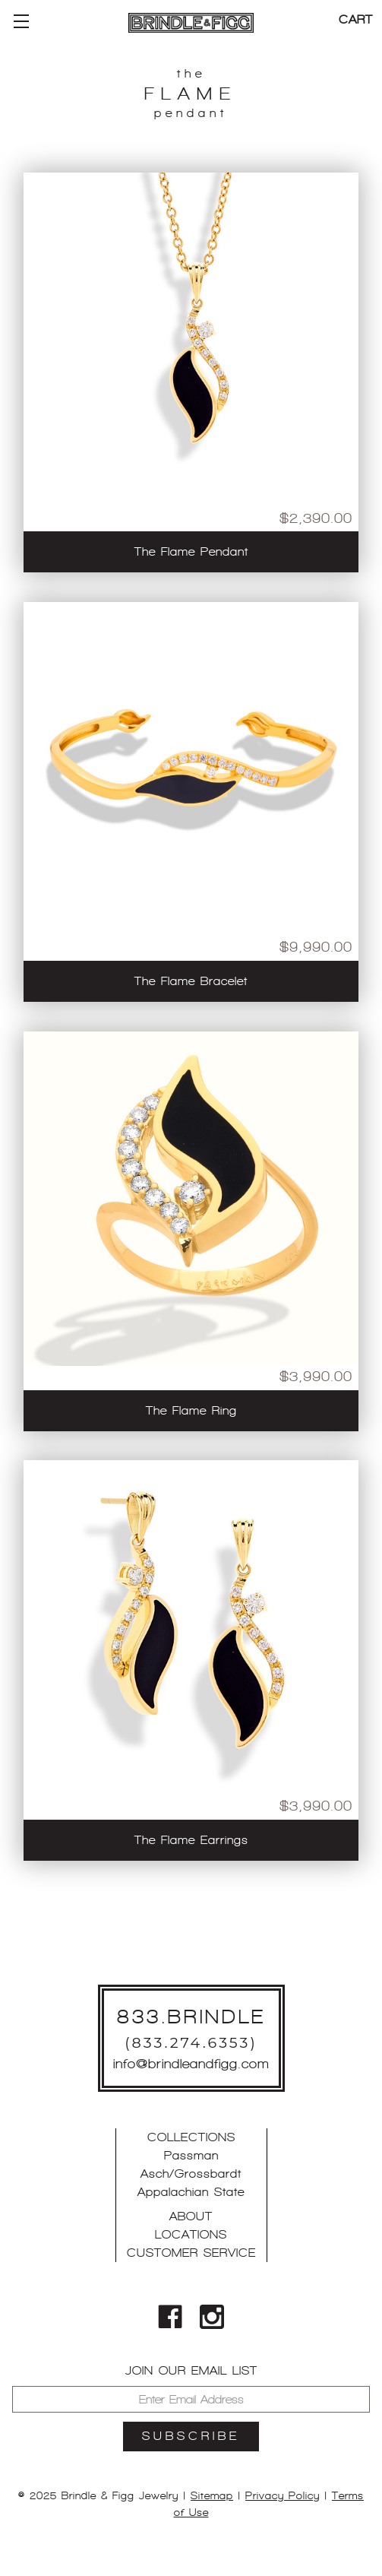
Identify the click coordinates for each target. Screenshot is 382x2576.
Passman (191, 2155)
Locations (191, 2234)
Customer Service (191, 2252)
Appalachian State (191, 2191)
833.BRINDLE (191, 2017)
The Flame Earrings (191, 1839)
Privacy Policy (282, 2495)
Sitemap (212, 2495)
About (191, 2216)
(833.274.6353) (191, 2042)
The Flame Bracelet (191, 980)
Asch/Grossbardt (191, 2173)
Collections (191, 2137)
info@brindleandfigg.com (191, 2064)
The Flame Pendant (191, 551)
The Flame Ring (191, 1410)
